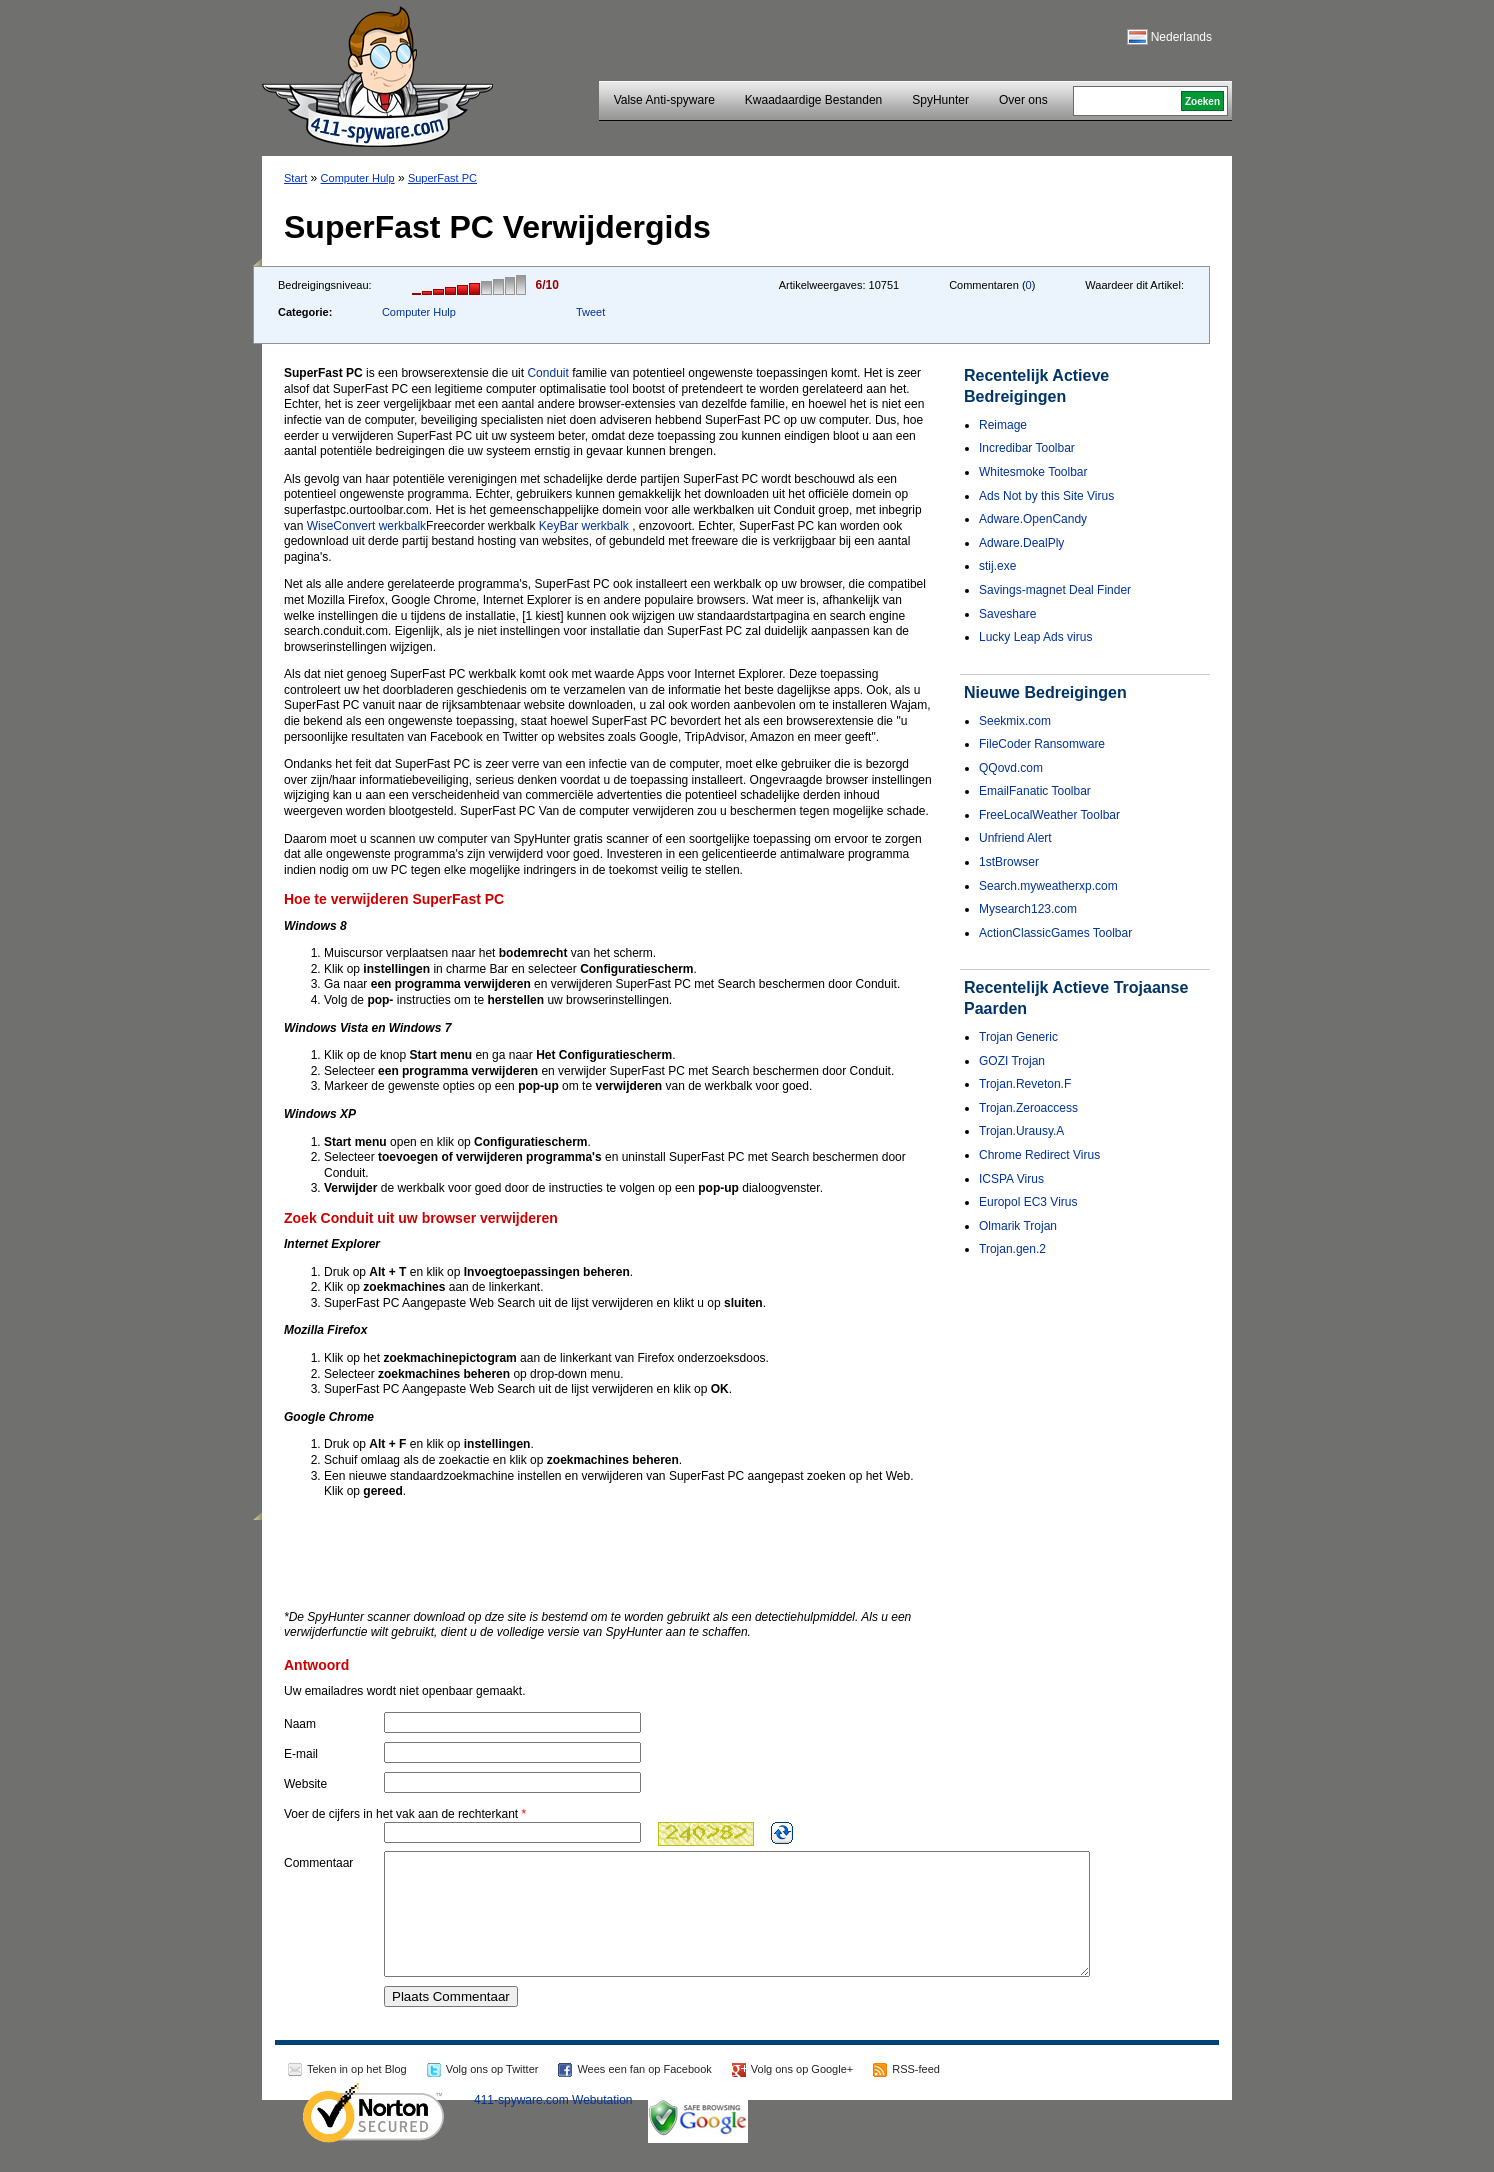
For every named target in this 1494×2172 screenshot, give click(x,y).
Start (295, 178)
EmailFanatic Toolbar (1035, 791)
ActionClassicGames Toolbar (1055, 933)
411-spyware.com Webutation (553, 2124)
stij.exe (997, 566)
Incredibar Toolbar (1027, 448)
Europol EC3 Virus (1028, 1202)
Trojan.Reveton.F (1025, 1084)
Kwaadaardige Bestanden (813, 100)
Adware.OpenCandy (1033, 519)
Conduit (547, 373)
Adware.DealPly (1021, 543)
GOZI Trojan (1012, 1061)
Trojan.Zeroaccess (1028, 1108)
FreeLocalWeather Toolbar (1049, 815)
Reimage (1003, 425)
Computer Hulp (358, 178)
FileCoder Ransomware (1042, 744)
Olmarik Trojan (1018, 1226)
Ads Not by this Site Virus (1046, 496)
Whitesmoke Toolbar (1033, 472)
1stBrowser (1009, 862)
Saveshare (1007, 614)
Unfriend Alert (1015, 838)
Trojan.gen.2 (1012, 1249)
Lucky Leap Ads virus (1035, 637)
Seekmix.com (1015, 721)
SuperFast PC (442, 178)
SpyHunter (940, 100)
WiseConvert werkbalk (366, 526)
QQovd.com (1011, 768)
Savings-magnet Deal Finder (1055, 590)
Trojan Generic (1018, 1037)
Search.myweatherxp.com (1048, 886)
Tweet (590, 312)
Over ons (1023, 100)
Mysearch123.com (1028, 909)
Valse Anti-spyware (664, 100)
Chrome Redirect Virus (1039, 1155)
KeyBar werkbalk (584, 526)
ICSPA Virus (1011, 1179)
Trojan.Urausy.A (1021, 1131)
